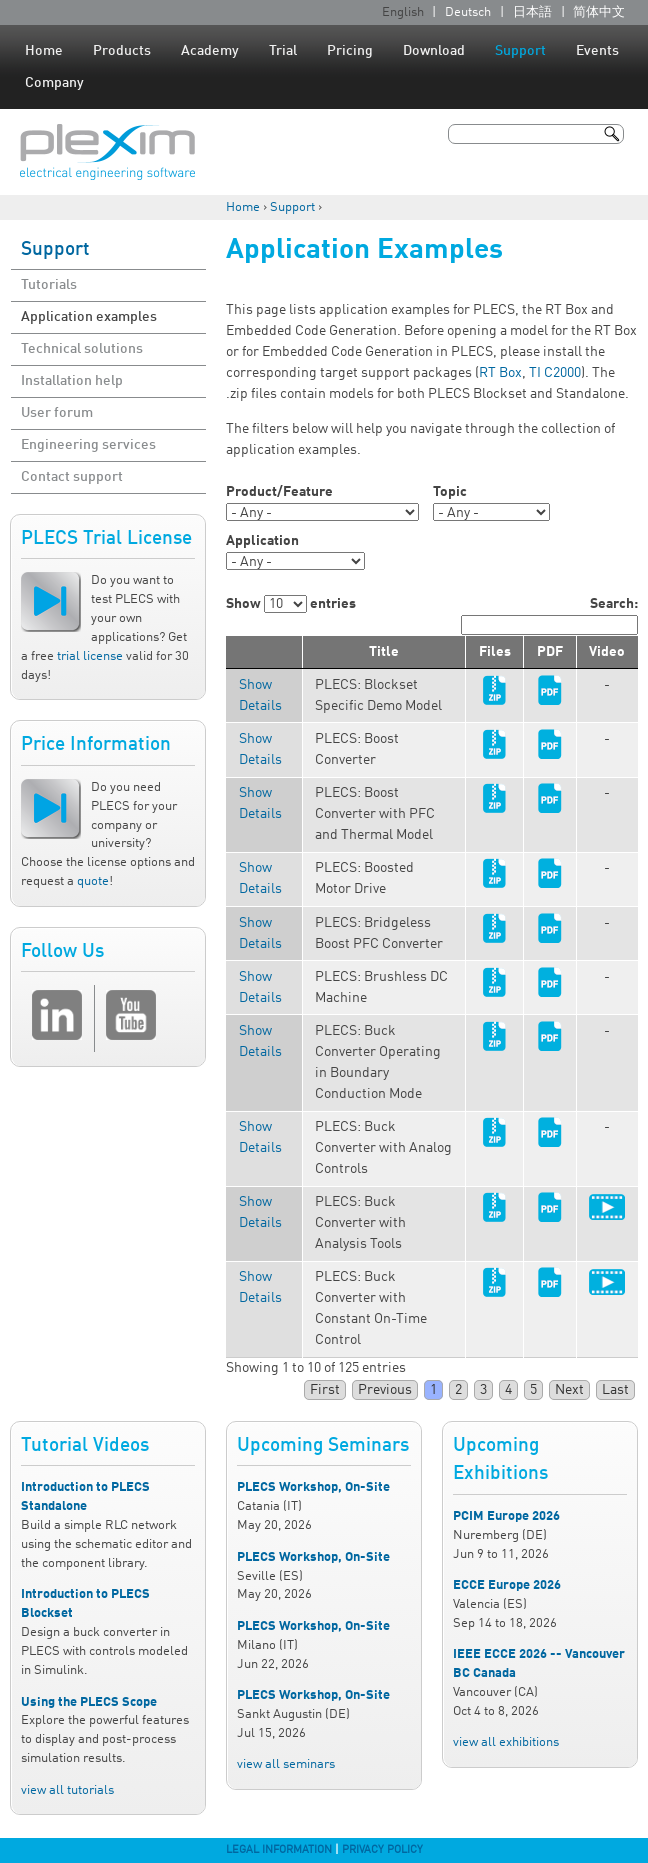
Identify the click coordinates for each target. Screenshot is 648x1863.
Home (44, 51)
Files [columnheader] (495, 652)
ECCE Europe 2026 (507, 1585)
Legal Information (279, 1850)
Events (597, 51)
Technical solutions (82, 349)
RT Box (500, 373)
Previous (385, 1390)
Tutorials (49, 285)
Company (54, 83)
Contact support (72, 477)
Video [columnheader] (607, 652)
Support (520, 51)
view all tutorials (67, 1790)
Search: (549, 616)
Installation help (72, 381)
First (325, 1390)
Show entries (291, 604)
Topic (450, 492)
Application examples (89, 317)
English (403, 12)
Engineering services (88, 445)
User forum (57, 413)
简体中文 (599, 12)
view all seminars (286, 1764)
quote (93, 881)
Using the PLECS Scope (89, 1702)
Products (122, 51)
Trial (283, 51)
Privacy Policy (382, 1850)
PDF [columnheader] (550, 652)
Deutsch (468, 12)
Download (434, 51)
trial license (90, 656)
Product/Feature (279, 492)
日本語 (532, 12)
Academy (210, 51)
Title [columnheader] (384, 652)
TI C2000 (555, 373)
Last (615, 1390)
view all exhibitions (506, 1742)
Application (262, 541)
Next (569, 1390)
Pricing (350, 51)
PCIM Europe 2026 (506, 1516)
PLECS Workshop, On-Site (313, 1487)
